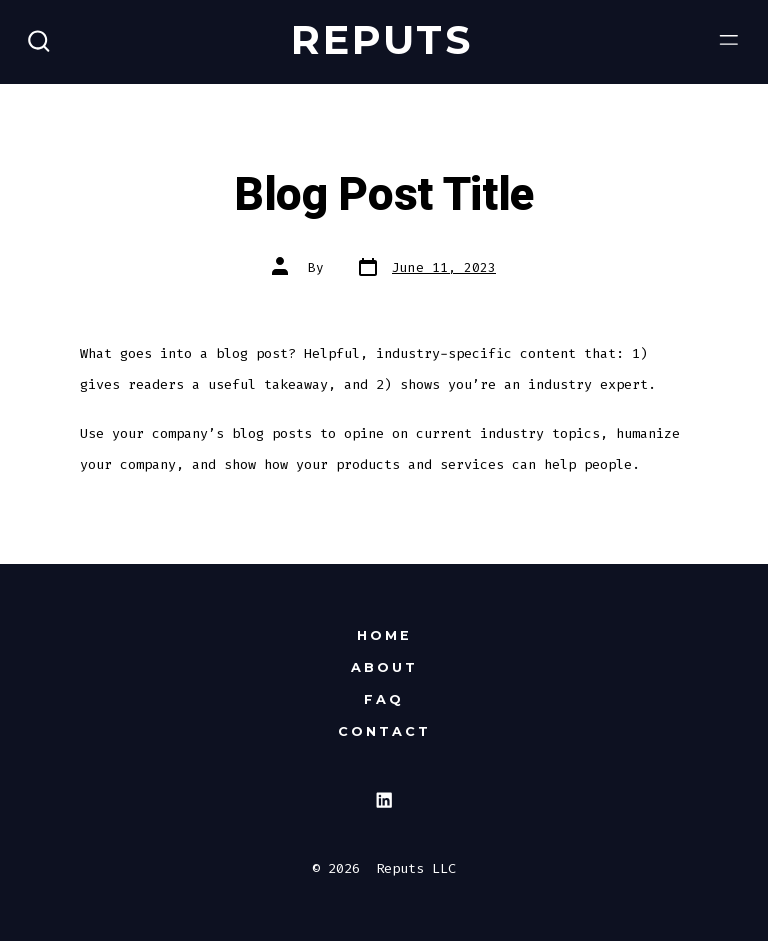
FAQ (384, 699)
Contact (384, 731)
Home (384, 635)
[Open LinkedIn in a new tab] (384, 800)
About (384, 667)
